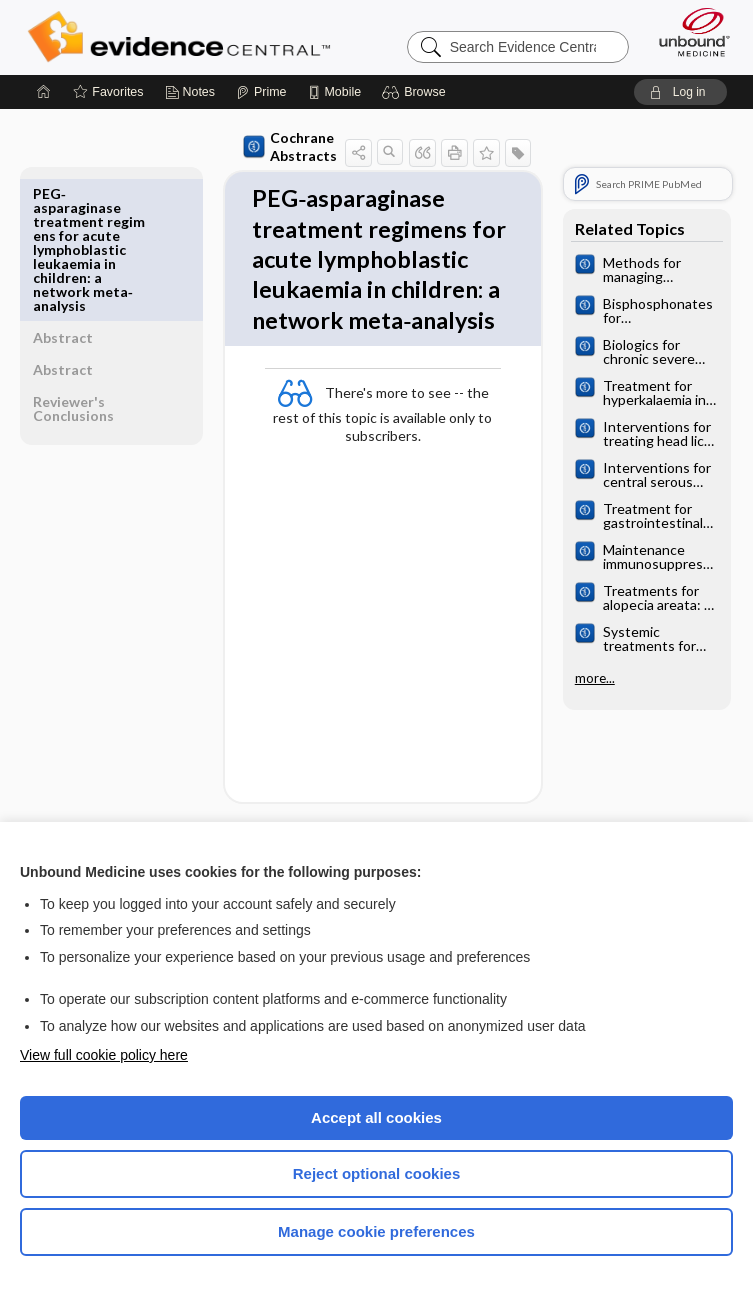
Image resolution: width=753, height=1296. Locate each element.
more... (591, 678)
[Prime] (261, 92)
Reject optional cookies (377, 1173)
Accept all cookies (376, 1117)
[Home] (44, 92)
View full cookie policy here (104, 1055)
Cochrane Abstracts (257, 146)
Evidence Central (183, 37)
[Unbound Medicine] (688, 32)
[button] (416, 92)
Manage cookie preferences (376, 1231)
